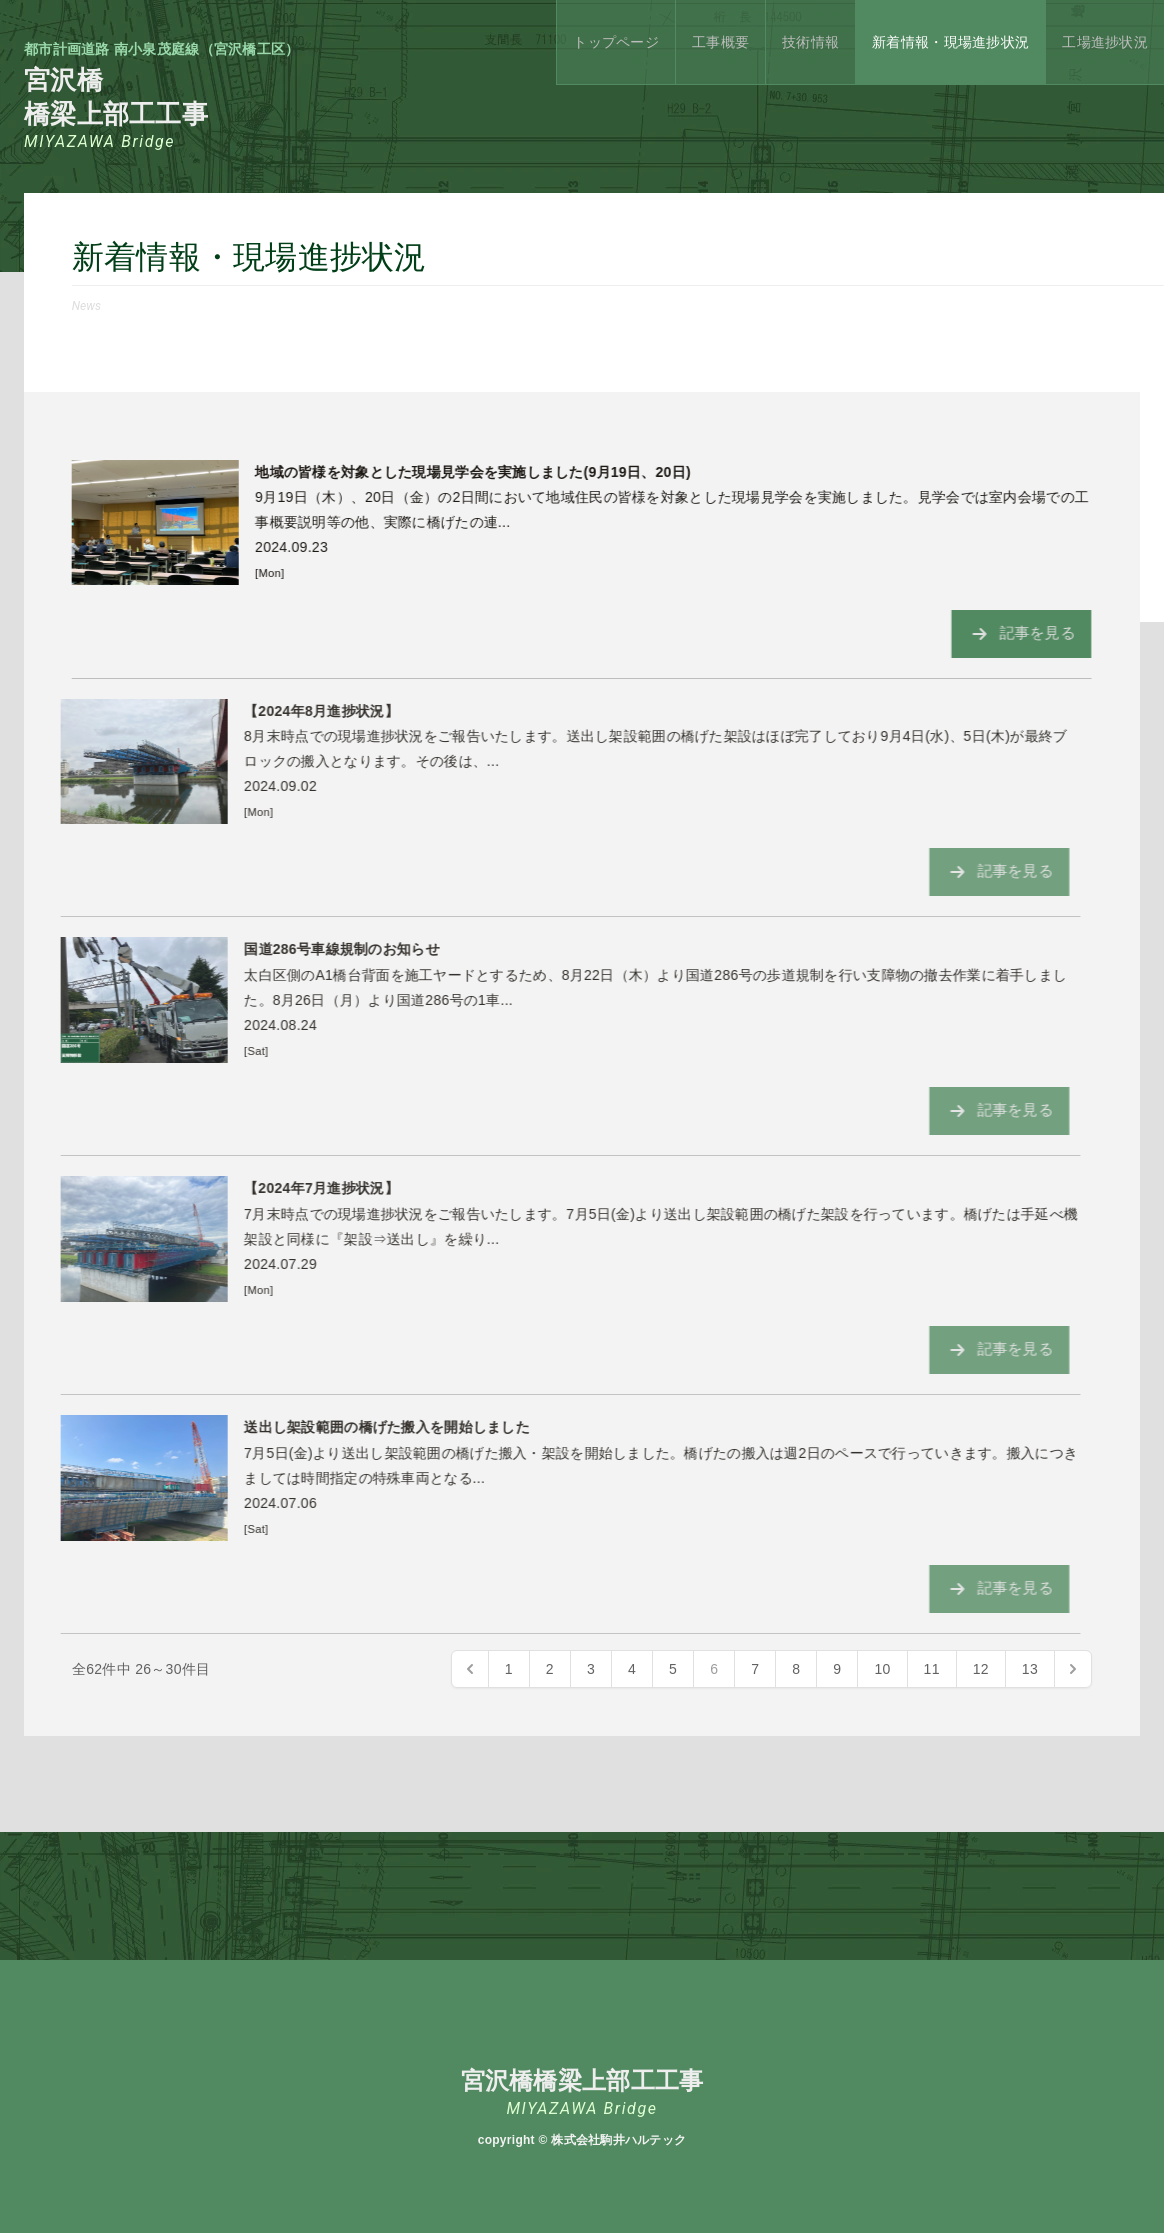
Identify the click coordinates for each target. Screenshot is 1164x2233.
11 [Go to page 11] (932, 1669)
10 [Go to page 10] (882, 1669)
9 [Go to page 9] (837, 1669)
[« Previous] (470, 1669)
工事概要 (720, 42)
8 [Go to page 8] (796, 1669)
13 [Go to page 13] (1030, 1669)
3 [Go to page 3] (591, 1669)
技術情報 (810, 42)
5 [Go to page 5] (673, 1669)
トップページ (616, 42)
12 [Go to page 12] (981, 1669)
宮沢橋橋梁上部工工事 (162, 108)
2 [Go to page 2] (550, 1669)
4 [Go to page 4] (632, 1669)
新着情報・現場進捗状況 (950, 42)
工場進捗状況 (1105, 42)
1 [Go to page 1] (509, 1669)
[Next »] (1073, 1669)
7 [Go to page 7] (755, 1669)
